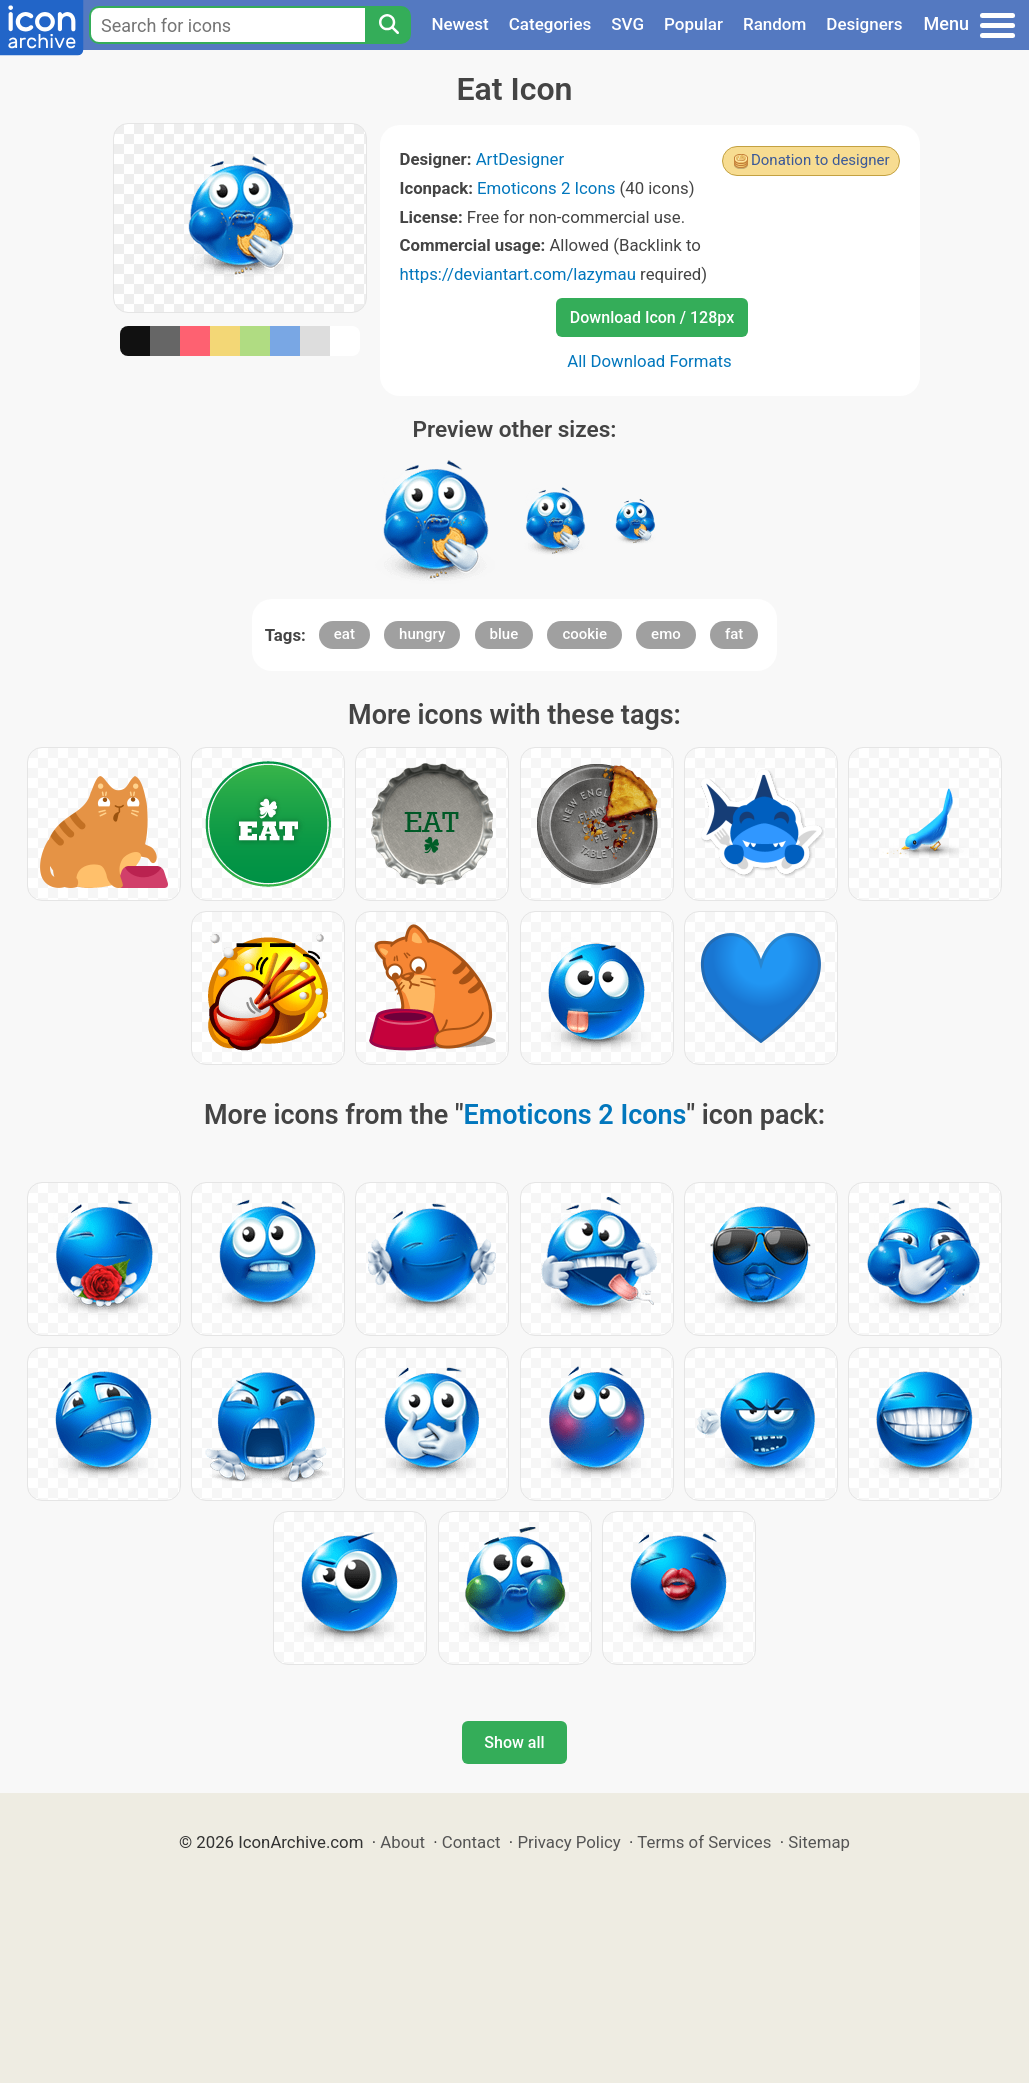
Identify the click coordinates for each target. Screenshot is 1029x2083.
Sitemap (819, 1842)
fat (734, 634)
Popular (693, 24)
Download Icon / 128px (652, 317)
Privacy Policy (568, 1842)
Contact (471, 1842)
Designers (864, 24)
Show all (514, 1742)
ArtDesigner (520, 159)
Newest (459, 24)
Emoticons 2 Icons (546, 188)
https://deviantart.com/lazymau (518, 274)
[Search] (388, 25)
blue (504, 634)
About (402, 1842)
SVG (627, 24)
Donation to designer (820, 160)
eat (344, 634)
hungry (422, 634)
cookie (584, 634)
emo (666, 634)
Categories (550, 24)
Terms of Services (704, 1842)
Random (774, 24)
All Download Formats (649, 361)
